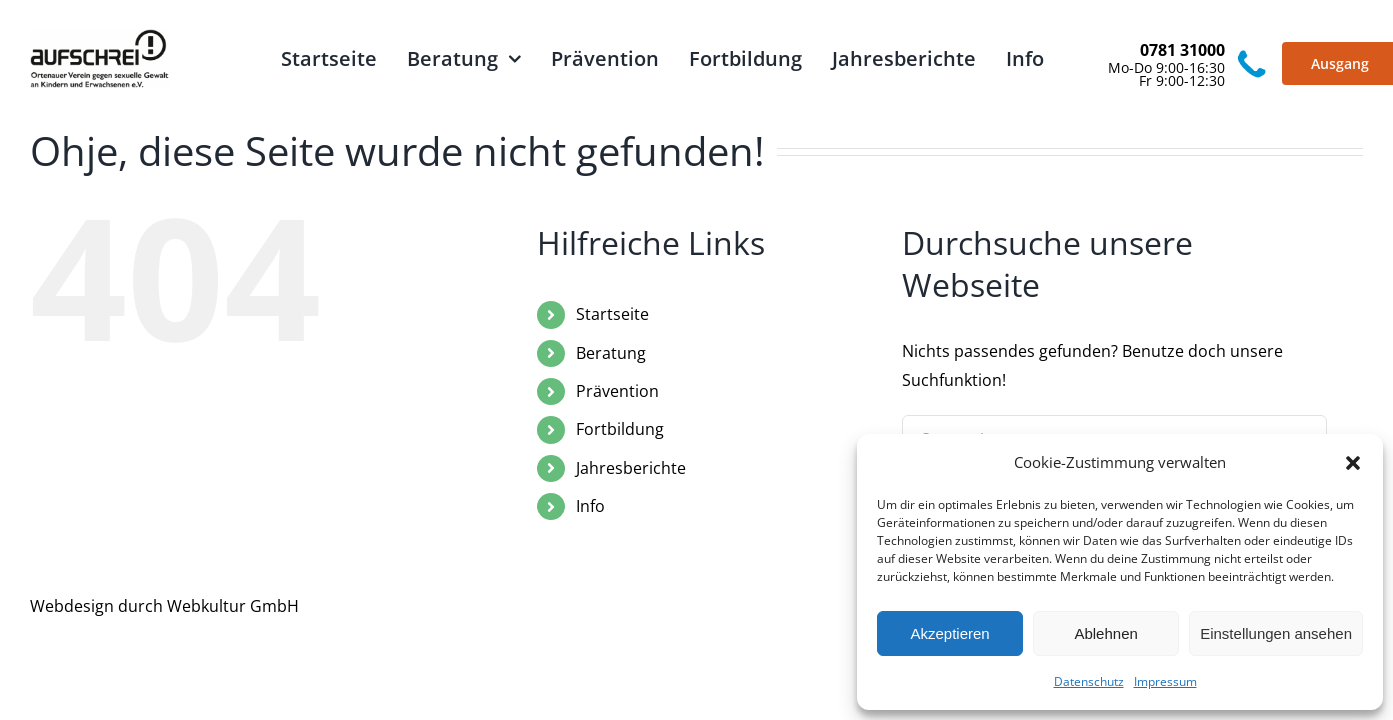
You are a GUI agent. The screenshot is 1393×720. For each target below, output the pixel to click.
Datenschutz (1089, 681)
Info (590, 506)
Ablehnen (1105, 633)
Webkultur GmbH (233, 606)
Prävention (617, 391)
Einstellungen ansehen (1276, 633)
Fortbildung (620, 429)
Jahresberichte (631, 468)
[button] (1353, 463)
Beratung (611, 353)
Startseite (612, 314)
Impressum (1165, 681)
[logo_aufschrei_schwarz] (99, 37)
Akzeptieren (949, 633)
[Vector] (1251, 54)
